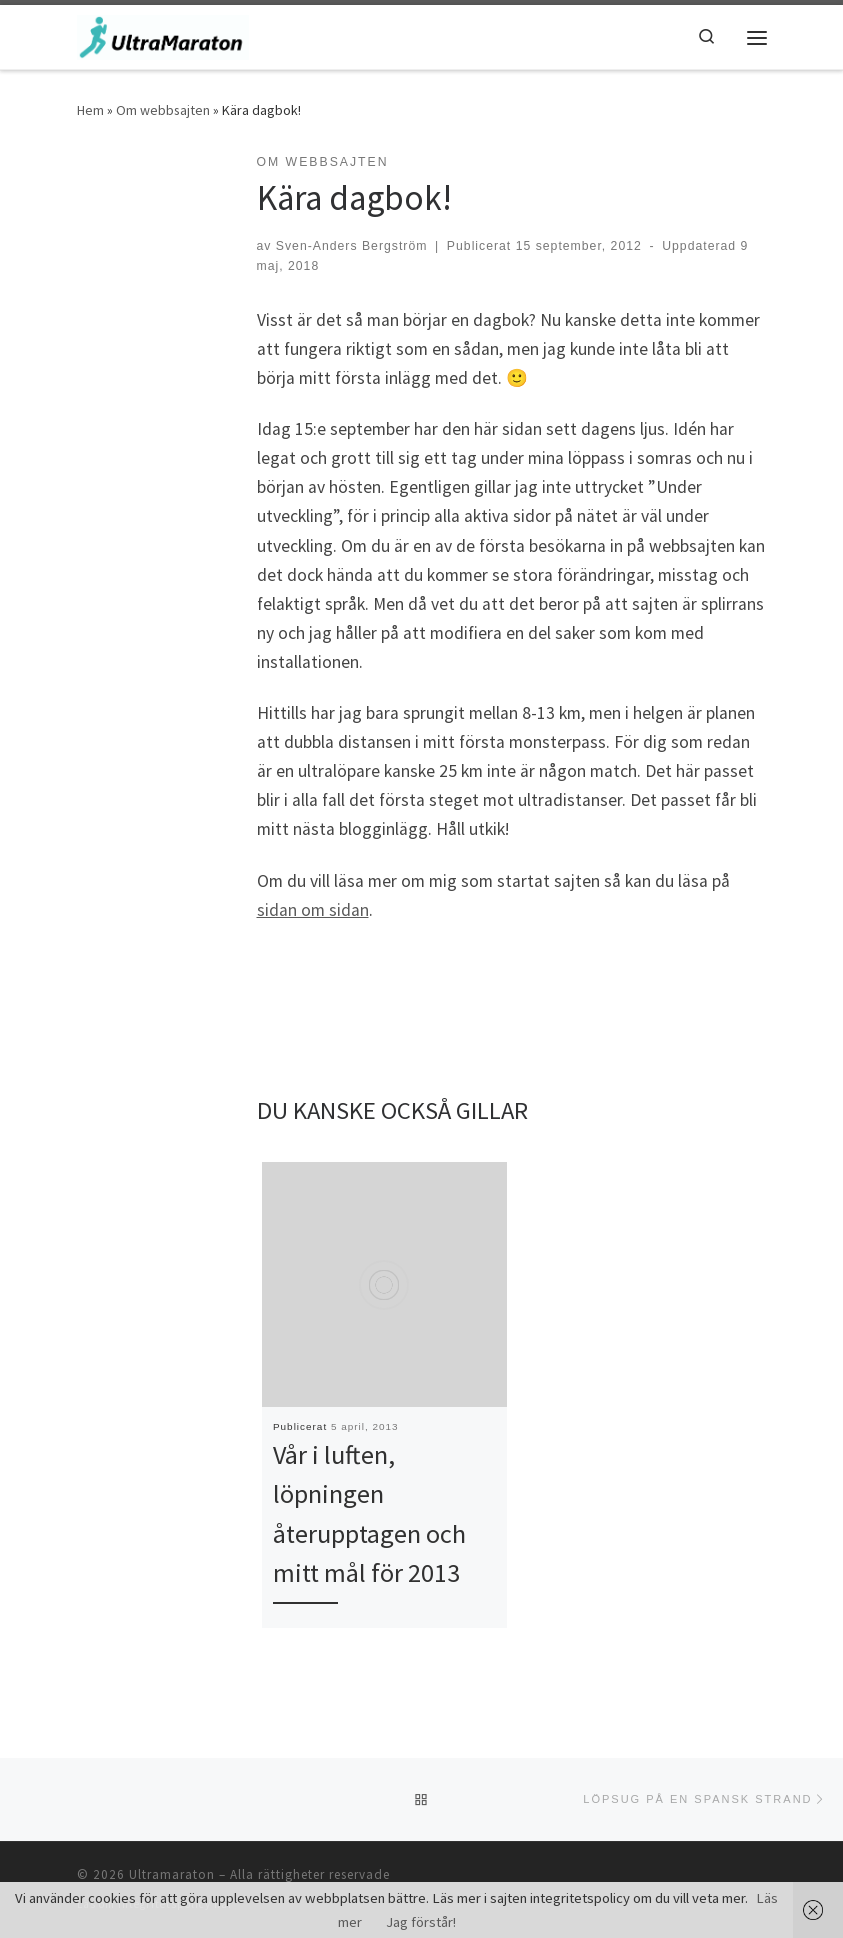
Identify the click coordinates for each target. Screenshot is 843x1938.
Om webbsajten (163, 110)
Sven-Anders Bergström (352, 246)
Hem (90, 110)
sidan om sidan (313, 910)
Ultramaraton (172, 1874)
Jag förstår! (421, 1922)
